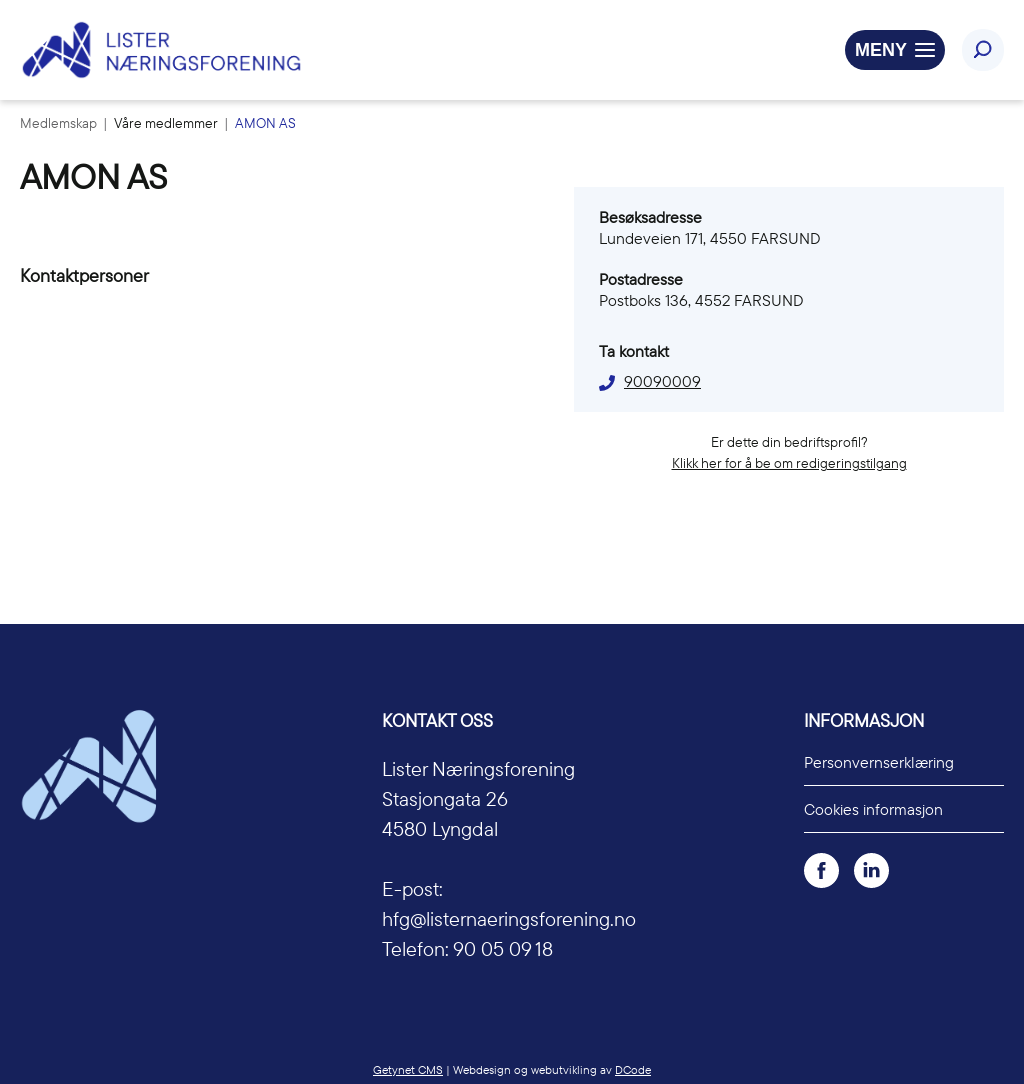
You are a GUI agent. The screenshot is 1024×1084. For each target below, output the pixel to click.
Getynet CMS (408, 1069)
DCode (633, 1069)
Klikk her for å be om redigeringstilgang (789, 463)
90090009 (662, 381)
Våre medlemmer (167, 123)
